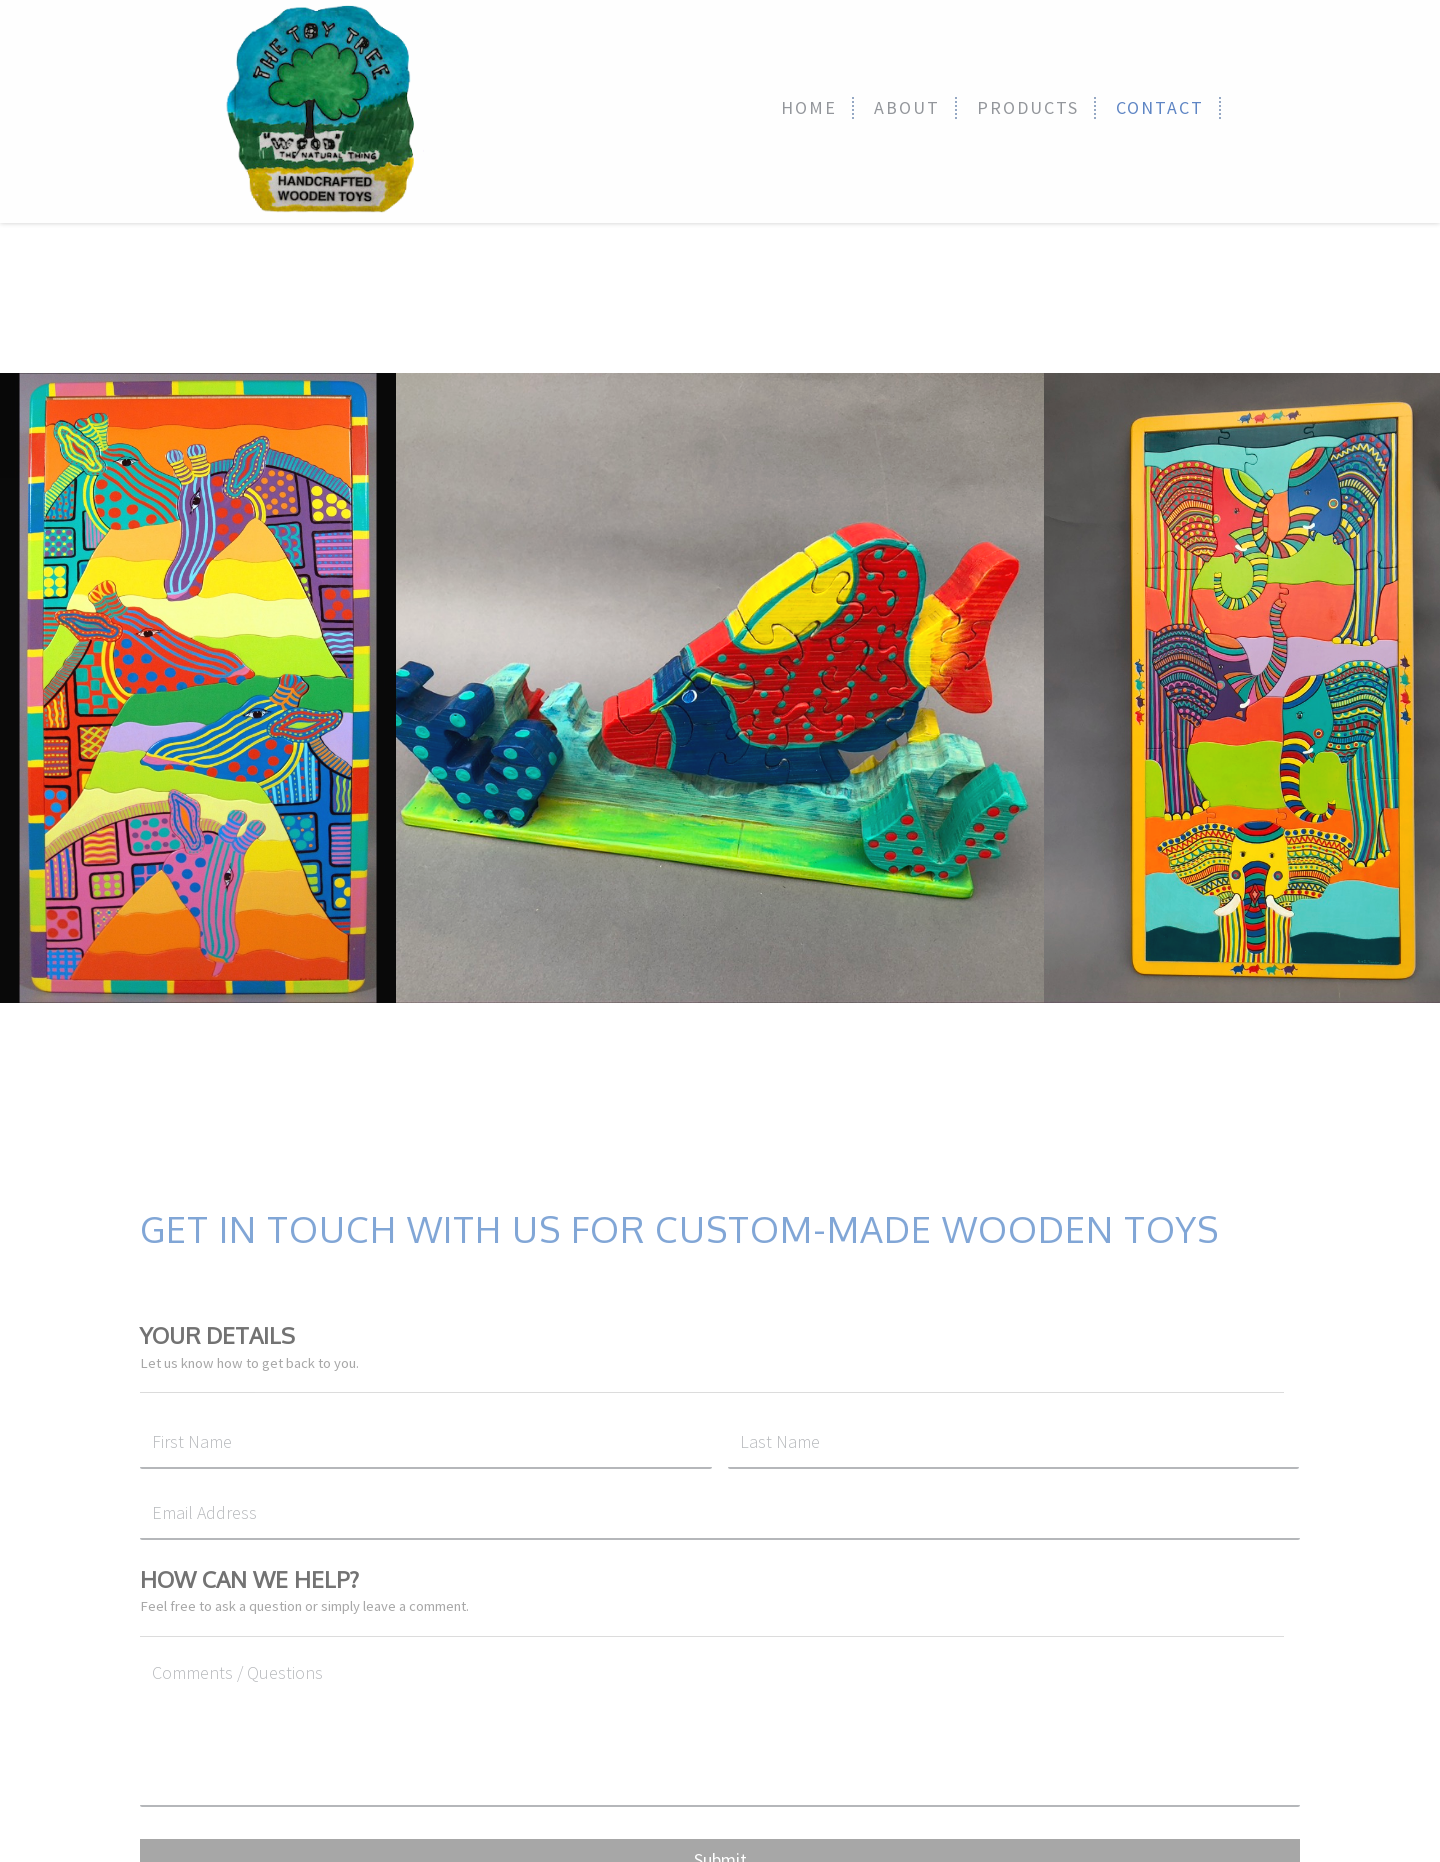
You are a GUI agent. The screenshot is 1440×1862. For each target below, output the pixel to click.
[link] (810, 108)
